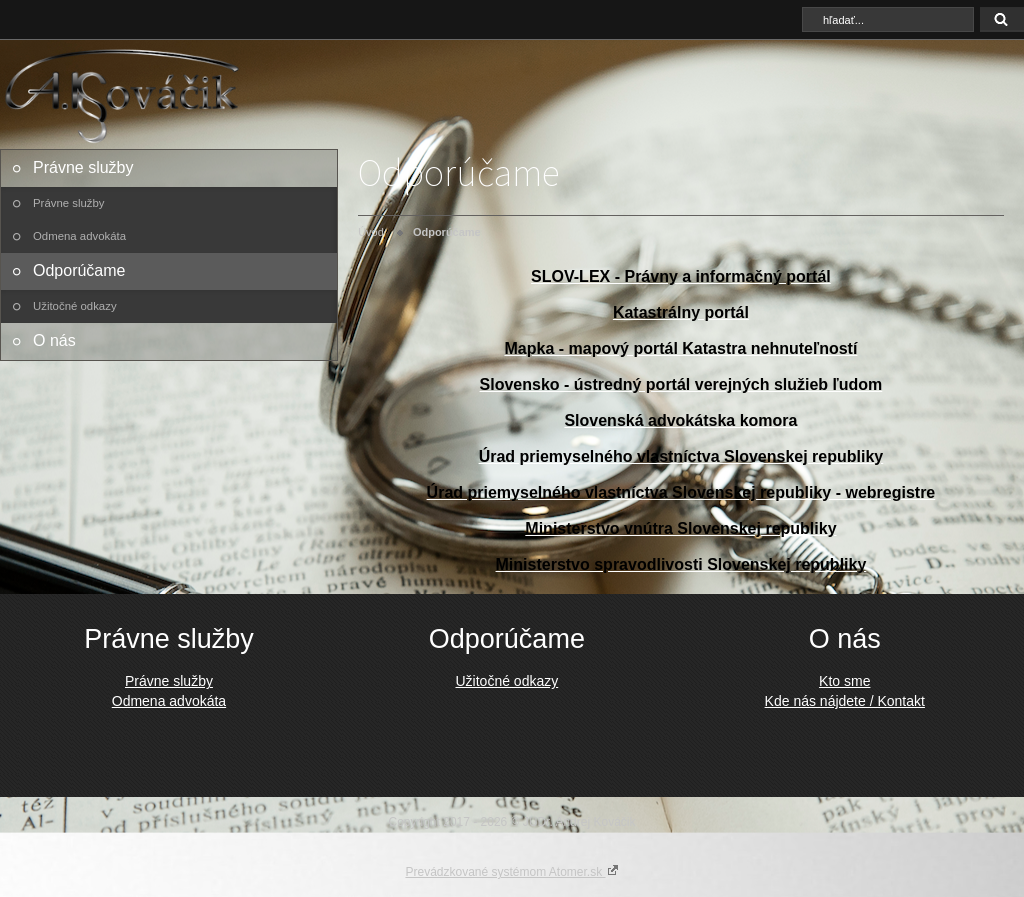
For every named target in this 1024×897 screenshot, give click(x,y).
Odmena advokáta (79, 236)
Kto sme (844, 681)
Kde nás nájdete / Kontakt (845, 701)
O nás (54, 340)
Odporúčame (79, 270)
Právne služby (83, 167)
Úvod (371, 232)
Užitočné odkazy (75, 306)
